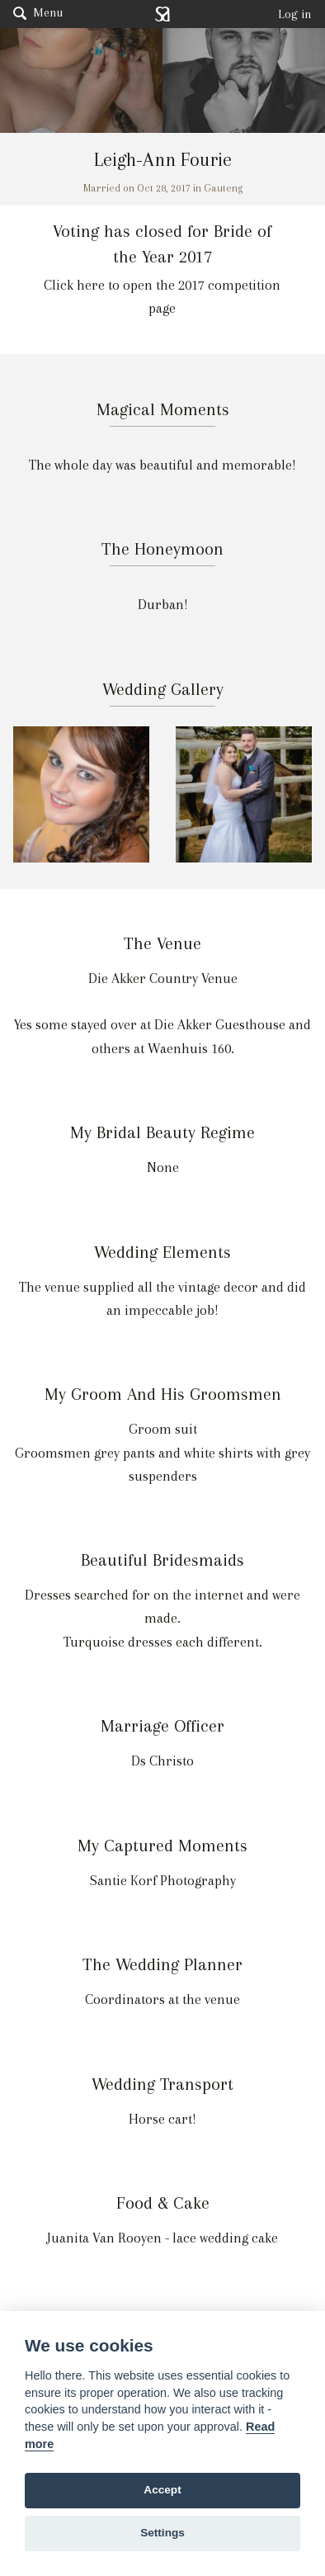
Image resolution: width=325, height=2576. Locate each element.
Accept (162, 2490)
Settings (162, 2532)
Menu (38, 12)
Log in (295, 14)
